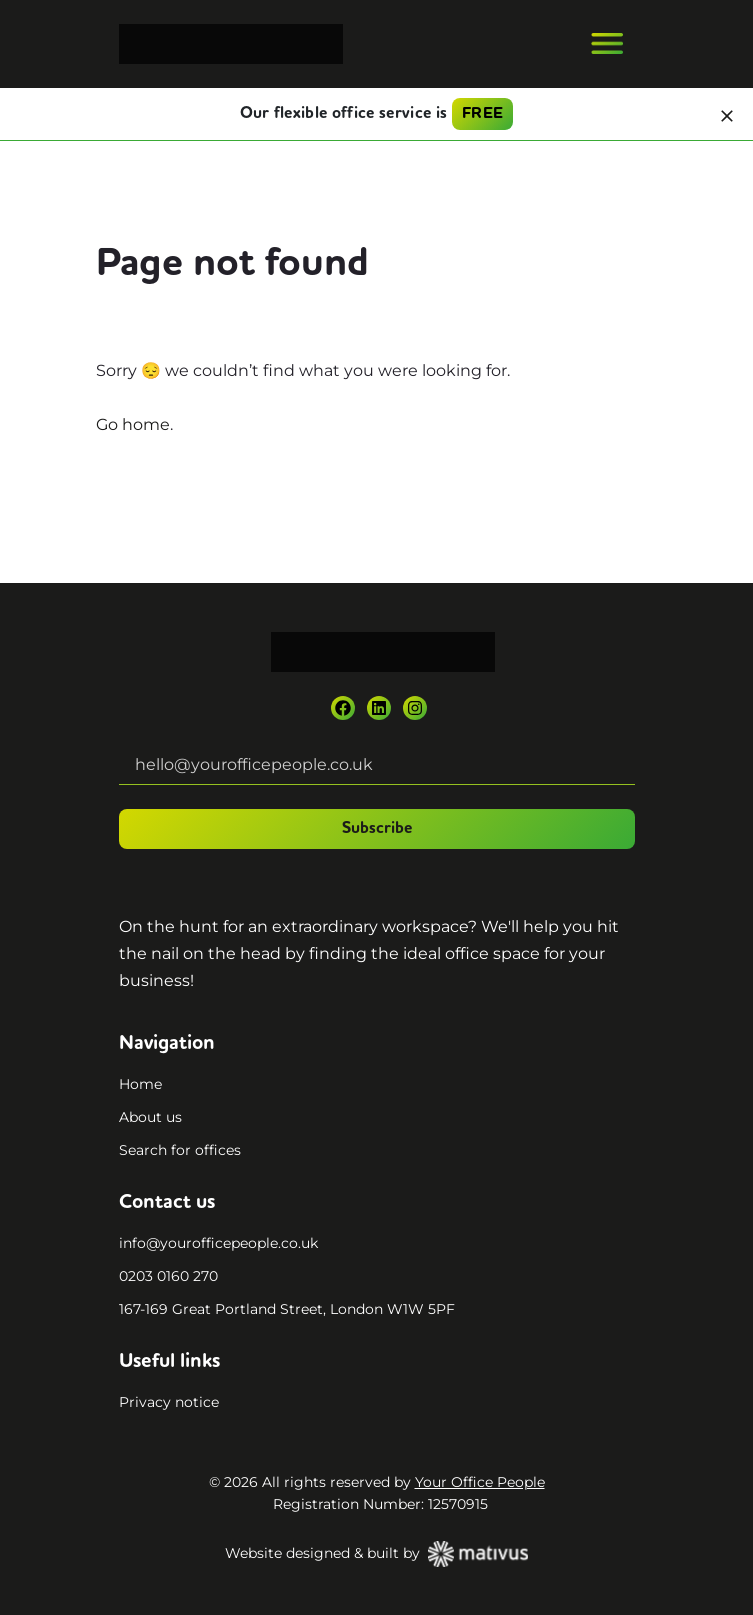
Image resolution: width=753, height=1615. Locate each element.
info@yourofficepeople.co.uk (218, 1243)
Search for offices (180, 1150)
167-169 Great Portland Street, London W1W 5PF (287, 1309)
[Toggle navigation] (607, 44)
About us (150, 1117)
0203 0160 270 (168, 1276)
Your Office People (480, 1482)
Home (140, 1084)
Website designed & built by (376, 1554)
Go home (133, 424)
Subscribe (377, 829)
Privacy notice (169, 1402)
